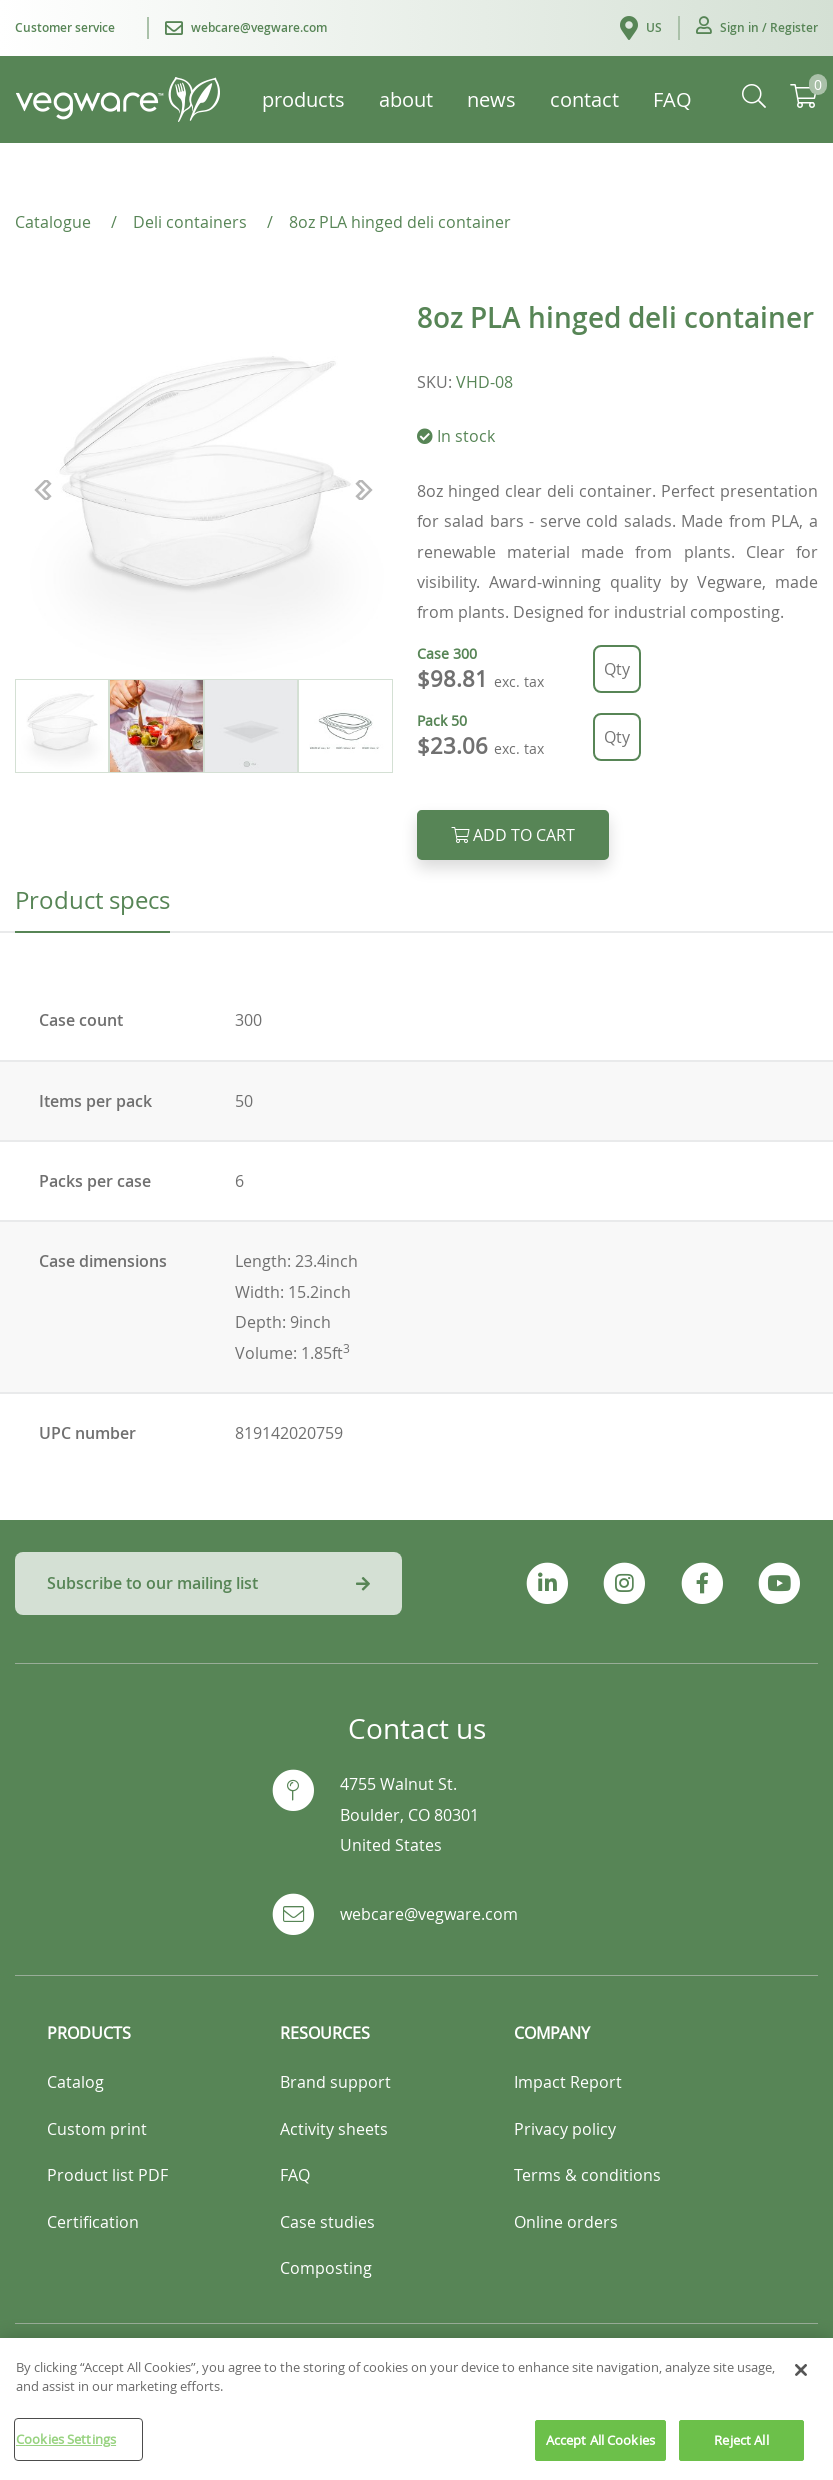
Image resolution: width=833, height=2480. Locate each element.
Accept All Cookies (600, 2453)
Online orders (566, 2222)
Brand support (335, 2082)
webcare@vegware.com (429, 1914)
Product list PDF (107, 2175)
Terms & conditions (587, 2175)
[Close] (801, 2383)
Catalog (75, 2082)
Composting (326, 2268)
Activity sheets (334, 2129)
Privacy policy (565, 2129)
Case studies (327, 2222)
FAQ (295, 2175)
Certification (93, 2222)
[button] (757, 28)
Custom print (97, 2129)
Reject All (741, 2453)
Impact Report (568, 2082)
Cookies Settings (66, 2452)
